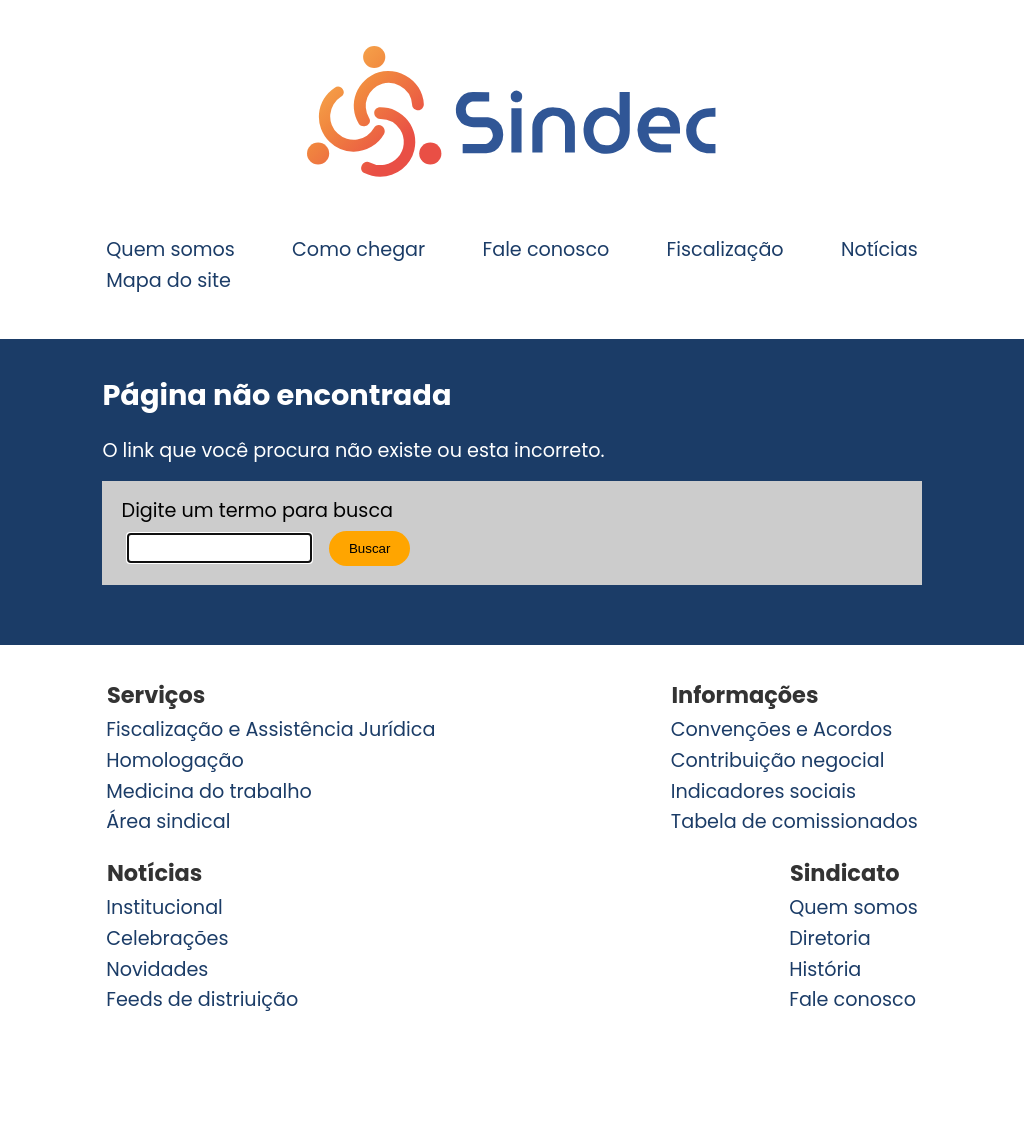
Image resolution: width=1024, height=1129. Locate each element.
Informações (744, 695)
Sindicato (845, 873)
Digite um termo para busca (257, 510)
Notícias (879, 249)
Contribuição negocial (778, 760)
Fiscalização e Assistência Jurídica (270, 729)
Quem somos (170, 249)
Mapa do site (168, 280)
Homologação (174, 760)
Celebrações (167, 938)
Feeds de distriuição (202, 999)
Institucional (164, 907)
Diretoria (829, 938)
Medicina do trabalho (209, 791)
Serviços (156, 695)
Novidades (157, 969)
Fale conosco (546, 249)
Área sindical (168, 821)
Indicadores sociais (763, 791)
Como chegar (358, 249)
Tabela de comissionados (794, 821)
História (825, 969)
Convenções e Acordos (782, 729)
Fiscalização (725, 249)
